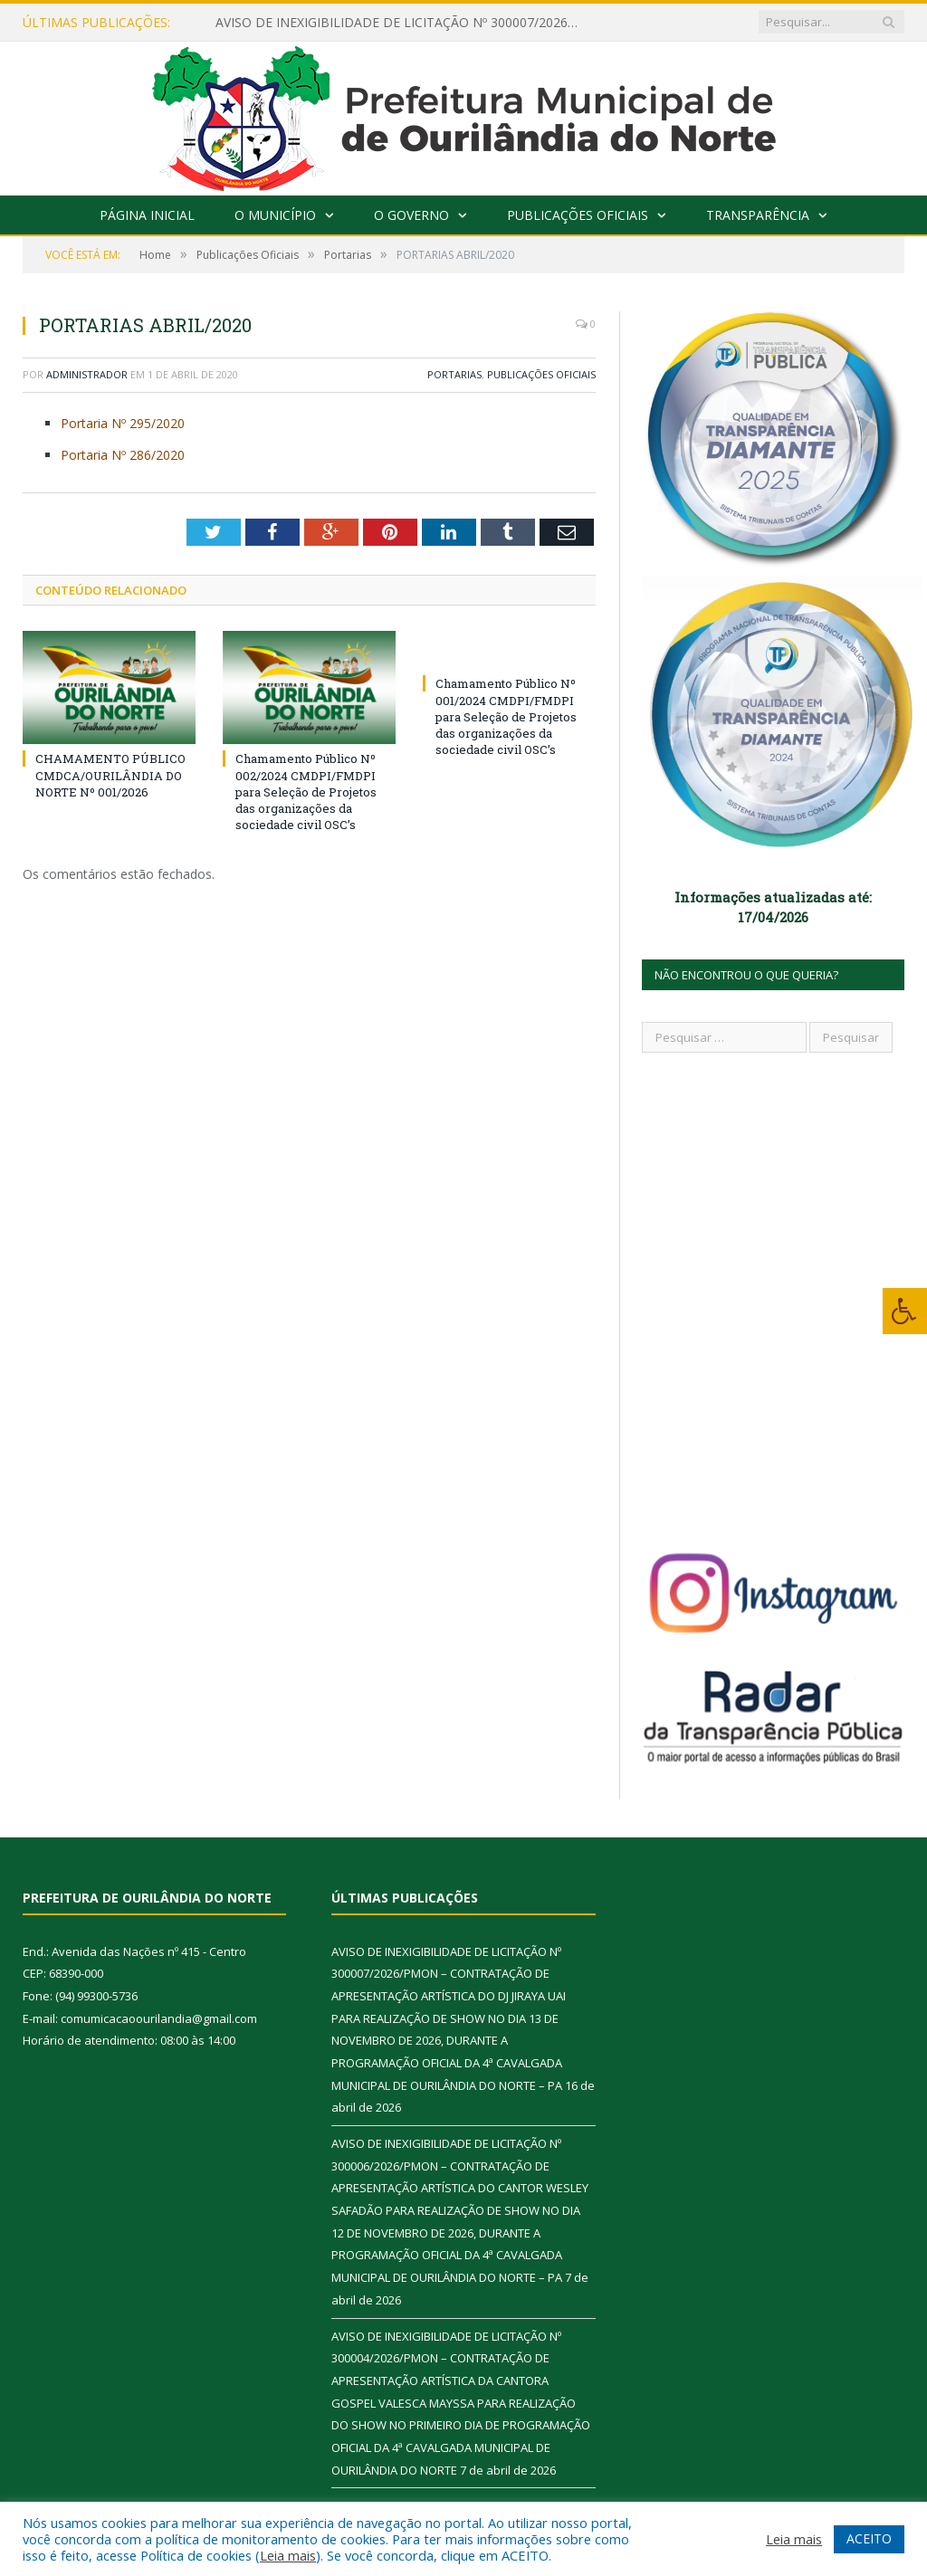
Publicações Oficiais (577, 215)
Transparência (757, 215)
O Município (275, 215)
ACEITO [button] (869, 2538)
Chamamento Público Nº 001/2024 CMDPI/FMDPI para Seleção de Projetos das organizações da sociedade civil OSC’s (506, 716)
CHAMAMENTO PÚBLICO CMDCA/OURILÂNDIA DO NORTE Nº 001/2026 (110, 774)
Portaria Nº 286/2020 (124, 454)
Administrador (87, 374)
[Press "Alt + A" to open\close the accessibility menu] (905, 1311)
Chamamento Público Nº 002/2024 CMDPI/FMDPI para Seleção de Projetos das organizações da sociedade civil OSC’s (306, 791)
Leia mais (288, 2555)
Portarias (454, 374)
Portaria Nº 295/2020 (124, 423)
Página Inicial (147, 215)
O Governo (411, 215)
